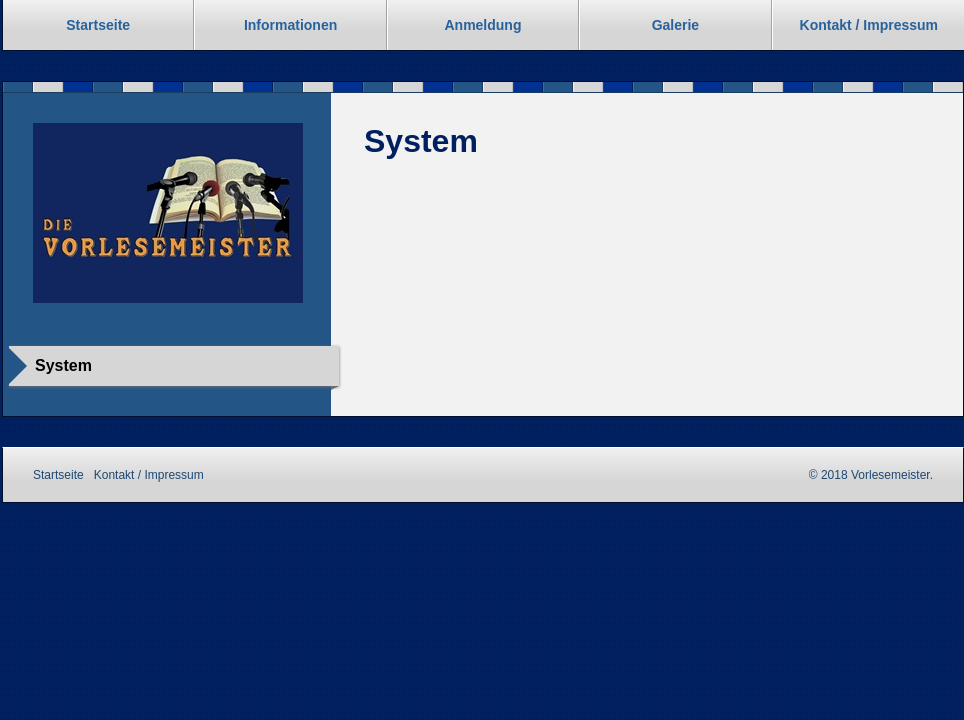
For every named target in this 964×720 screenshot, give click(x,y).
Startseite (98, 25)
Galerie (675, 25)
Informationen (290, 25)
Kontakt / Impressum (149, 475)
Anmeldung (482, 25)
